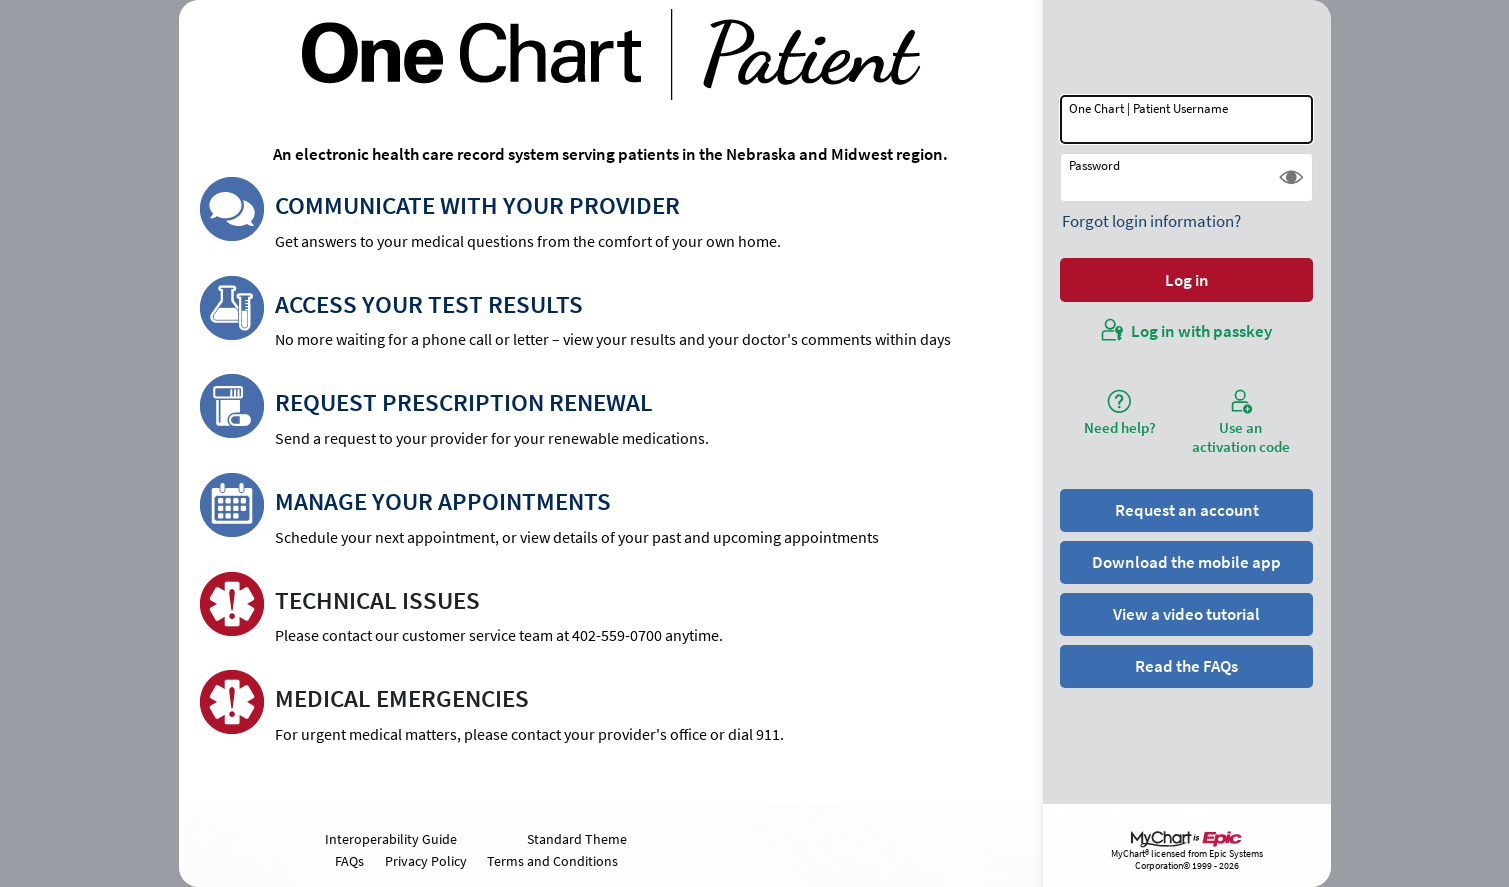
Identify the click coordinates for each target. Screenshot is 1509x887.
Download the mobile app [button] (1186, 562)
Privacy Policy (426, 861)
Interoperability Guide (391, 839)
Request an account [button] (1187, 510)
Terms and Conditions (552, 861)
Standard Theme (577, 839)
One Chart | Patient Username (1148, 108)
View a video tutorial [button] (1186, 614)
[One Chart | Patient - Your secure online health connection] (611, 54)
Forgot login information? (1151, 221)
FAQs (349, 861)
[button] (1291, 177)
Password (1094, 165)
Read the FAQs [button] (1186, 666)
